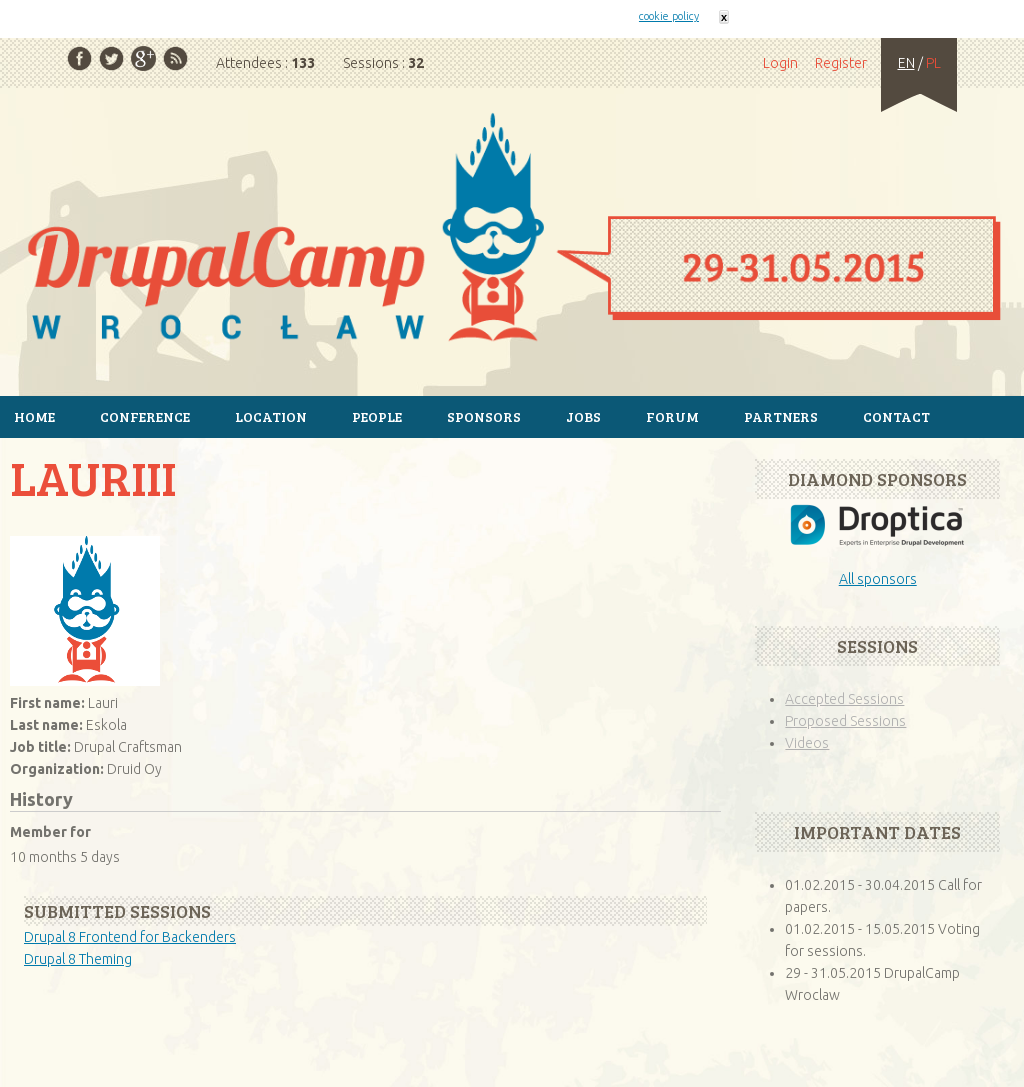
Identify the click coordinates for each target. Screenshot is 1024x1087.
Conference (145, 416)
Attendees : (265, 63)
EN (906, 63)
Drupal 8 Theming (78, 959)
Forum (672, 416)
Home (512, 230)
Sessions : (383, 63)
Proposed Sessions (845, 721)
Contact (896, 416)
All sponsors (878, 579)
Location (271, 416)
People (377, 416)
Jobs (583, 416)
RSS (175, 58)
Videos (807, 743)
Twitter (111, 58)
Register (841, 63)
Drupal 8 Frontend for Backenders (130, 937)
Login (780, 63)
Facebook (79, 58)
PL (933, 63)
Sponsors (484, 416)
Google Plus (143, 58)
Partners (781, 416)
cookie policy (669, 16)
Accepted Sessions (844, 699)
